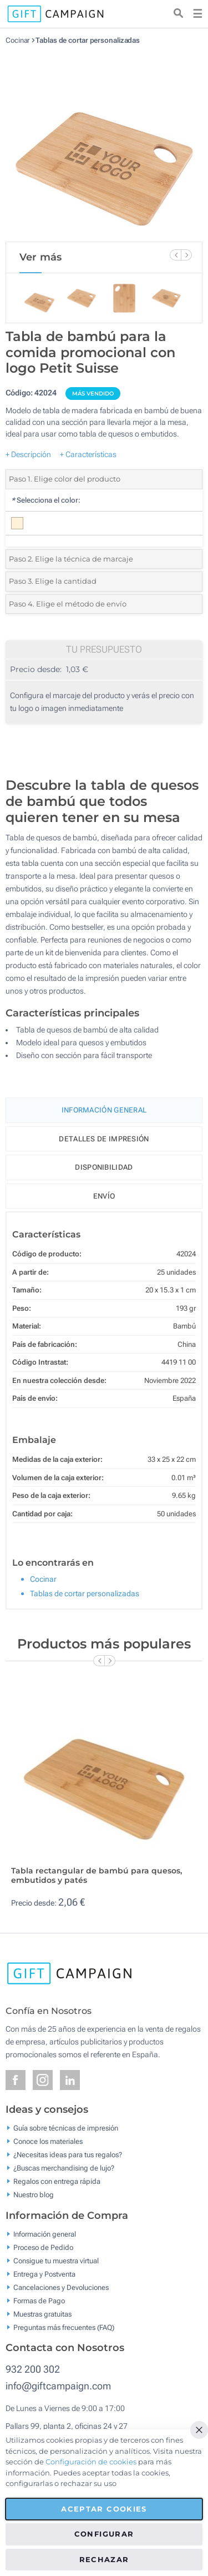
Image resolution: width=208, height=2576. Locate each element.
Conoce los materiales (48, 2141)
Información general (44, 2233)
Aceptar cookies (103, 2508)
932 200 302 (33, 2369)
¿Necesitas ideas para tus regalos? (67, 2155)
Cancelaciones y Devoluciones (61, 2287)
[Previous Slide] (175, 254)
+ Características (88, 454)
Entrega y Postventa (44, 2273)
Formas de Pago (39, 2300)
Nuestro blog (33, 2195)
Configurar (104, 2533)
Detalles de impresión (104, 1139)
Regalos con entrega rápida (56, 2181)
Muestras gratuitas (42, 2313)
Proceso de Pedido (43, 2247)
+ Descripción (28, 454)
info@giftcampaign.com (58, 2386)
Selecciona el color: (45, 500)
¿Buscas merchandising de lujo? (63, 2168)
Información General (104, 1110)
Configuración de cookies (90, 2461)
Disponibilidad (104, 1167)
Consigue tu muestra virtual (56, 2260)
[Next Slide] (186, 254)
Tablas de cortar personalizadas (87, 40)
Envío (104, 1196)
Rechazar (104, 2559)
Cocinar (17, 40)
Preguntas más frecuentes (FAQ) (63, 2327)
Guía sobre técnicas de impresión (65, 2128)
